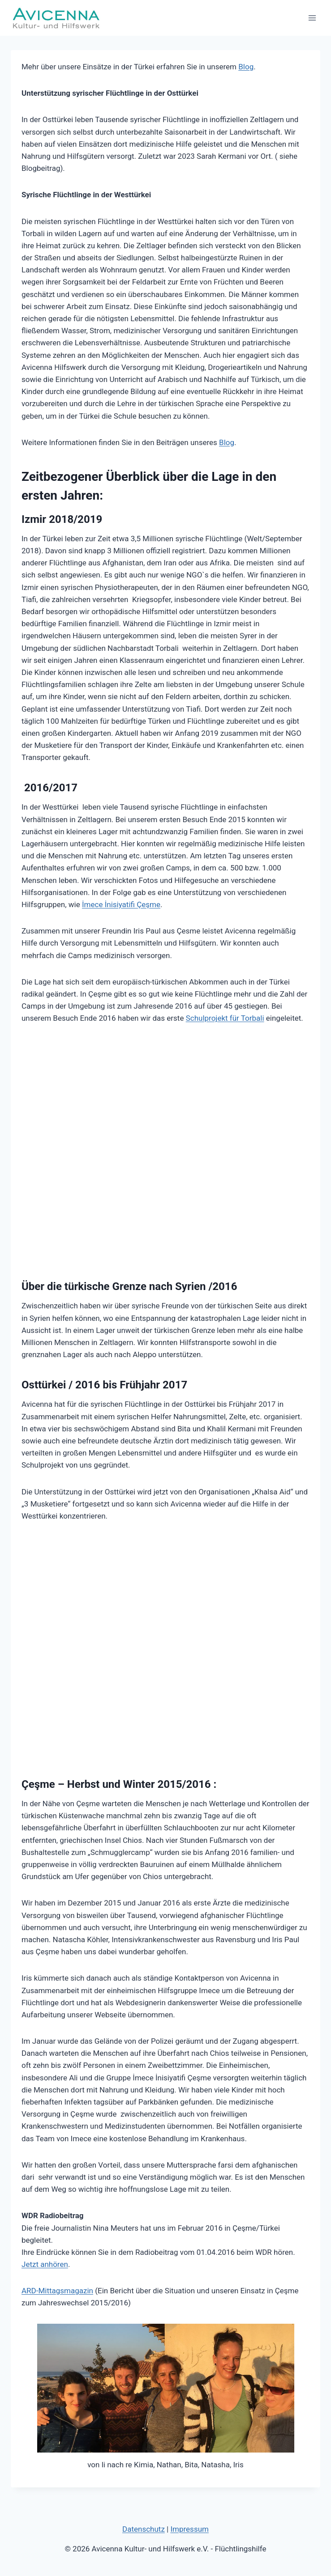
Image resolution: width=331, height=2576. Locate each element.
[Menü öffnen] (312, 18)
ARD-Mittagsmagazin (57, 2290)
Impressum (189, 2529)
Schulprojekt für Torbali (225, 1018)
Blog (246, 66)
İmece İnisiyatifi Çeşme (121, 904)
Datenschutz (143, 2529)
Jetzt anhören (44, 2264)
